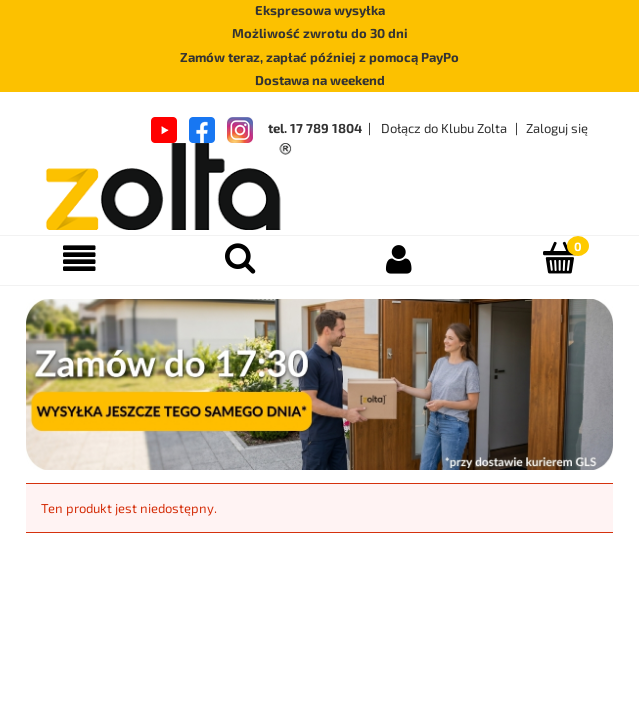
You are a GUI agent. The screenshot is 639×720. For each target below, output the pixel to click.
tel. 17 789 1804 (315, 128)
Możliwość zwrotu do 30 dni (320, 33)
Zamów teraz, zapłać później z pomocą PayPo (319, 57)
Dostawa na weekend (320, 80)
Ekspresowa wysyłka (320, 10)
